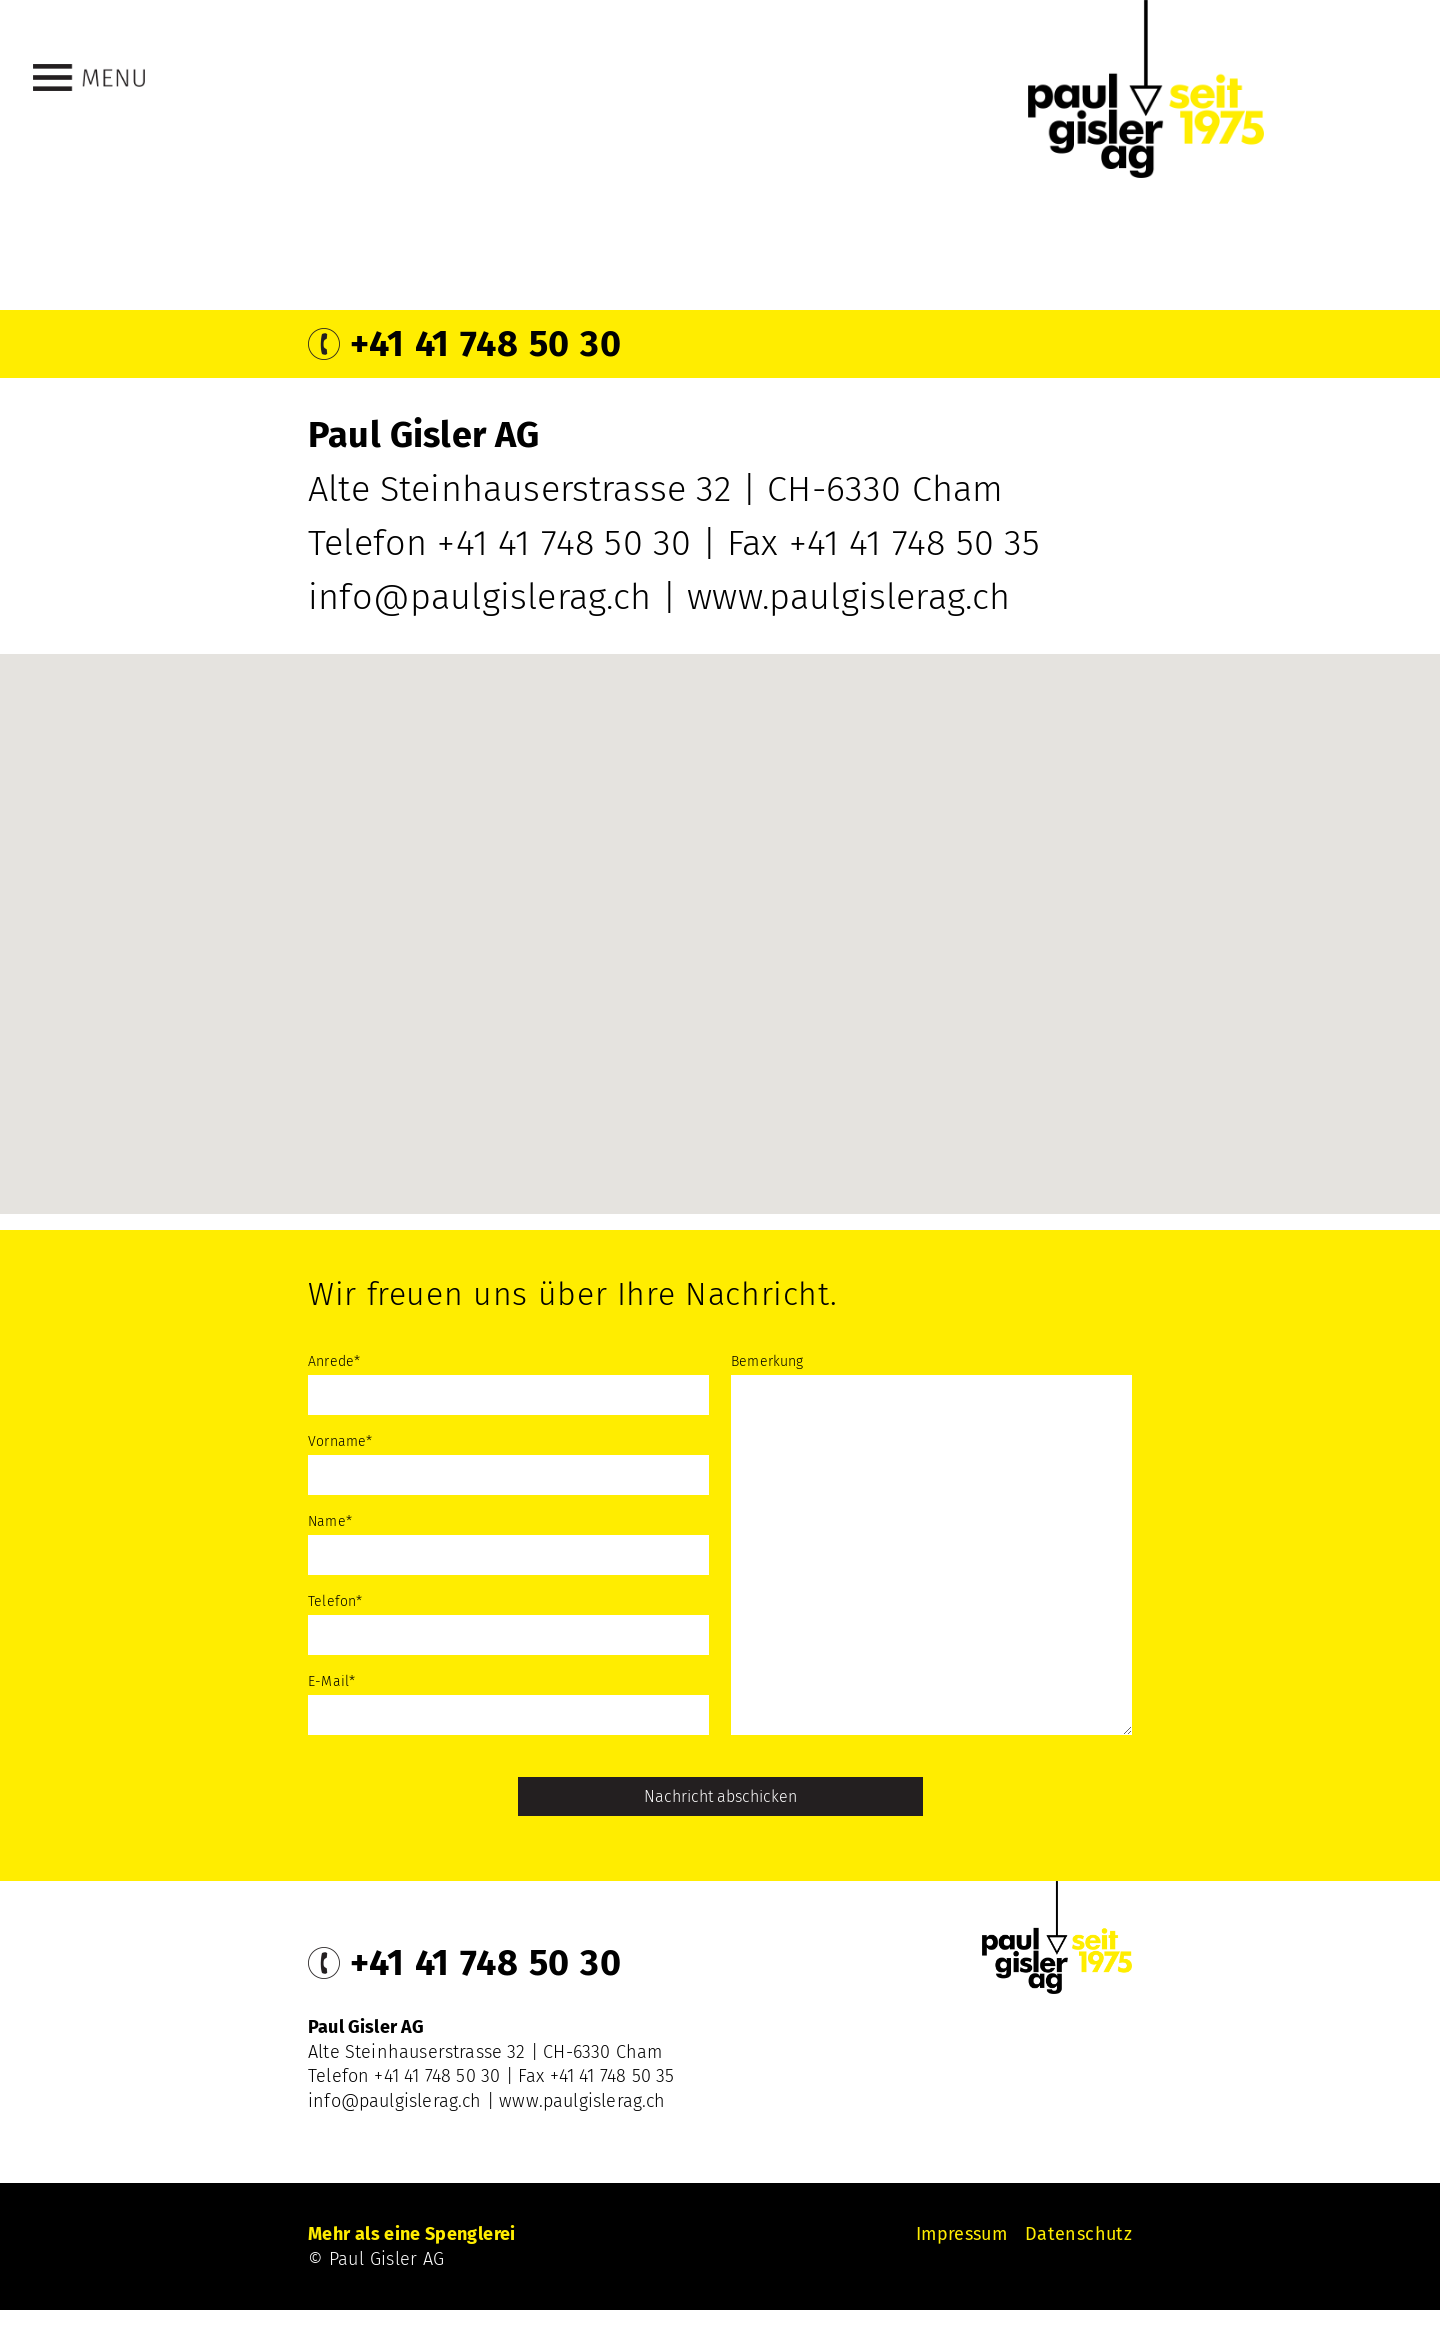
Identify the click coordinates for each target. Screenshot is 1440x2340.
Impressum (961, 2234)
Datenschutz (1078, 2234)
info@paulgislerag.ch (480, 597)
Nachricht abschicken (720, 1796)
